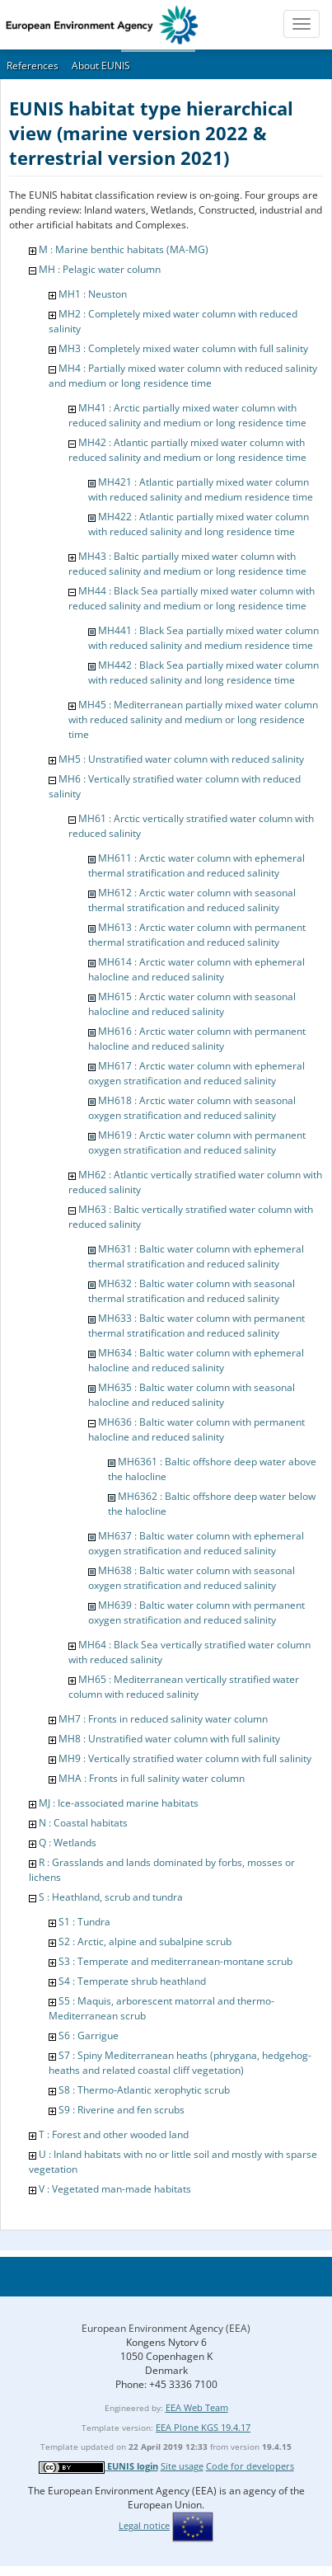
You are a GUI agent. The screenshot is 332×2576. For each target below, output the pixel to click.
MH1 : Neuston (92, 294)
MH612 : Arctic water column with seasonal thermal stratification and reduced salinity (192, 900)
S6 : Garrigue (88, 2035)
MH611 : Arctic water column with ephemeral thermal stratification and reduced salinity (196, 865)
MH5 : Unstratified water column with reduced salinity (181, 759)
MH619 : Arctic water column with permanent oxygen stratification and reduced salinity (197, 1142)
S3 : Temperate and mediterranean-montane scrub (175, 1961)
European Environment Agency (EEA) (166, 2328)
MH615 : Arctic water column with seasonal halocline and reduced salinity (192, 1004)
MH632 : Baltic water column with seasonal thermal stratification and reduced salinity (191, 1290)
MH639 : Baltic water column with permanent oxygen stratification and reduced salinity (196, 1612)
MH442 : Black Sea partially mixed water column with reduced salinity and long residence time (203, 672)
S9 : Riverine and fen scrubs (121, 2110)
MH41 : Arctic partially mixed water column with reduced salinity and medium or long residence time (187, 415)
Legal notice (144, 2525)
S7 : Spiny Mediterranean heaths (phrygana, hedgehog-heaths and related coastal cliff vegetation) (180, 2062)
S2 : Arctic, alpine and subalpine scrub (144, 1941)
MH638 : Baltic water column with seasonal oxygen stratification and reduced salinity (191, 1577)
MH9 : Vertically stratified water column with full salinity (184, 1758)
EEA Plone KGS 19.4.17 (203, 2427)
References (32, 66)
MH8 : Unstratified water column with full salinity (169, 1739)
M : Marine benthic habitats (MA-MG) (123, 249)
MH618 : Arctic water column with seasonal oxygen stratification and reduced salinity (192, 1107)
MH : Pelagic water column (100, 269)
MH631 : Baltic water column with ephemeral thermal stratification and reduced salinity (196, 1256)
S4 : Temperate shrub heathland (132, 1981)
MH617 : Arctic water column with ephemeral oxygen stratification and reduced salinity (196, 1073)
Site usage (182, 2466)
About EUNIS (101, 66)
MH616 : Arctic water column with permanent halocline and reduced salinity (197, 1038)
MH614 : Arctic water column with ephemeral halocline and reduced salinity (196, 969)
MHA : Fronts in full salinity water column (151, 1778)
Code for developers (250, 2466)
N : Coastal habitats (83, 1823)
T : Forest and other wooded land (114, 2134)
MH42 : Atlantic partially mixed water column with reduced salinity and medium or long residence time (187, 449)
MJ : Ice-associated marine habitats (119, 1803)
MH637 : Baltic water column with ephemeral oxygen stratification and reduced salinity (196, 1543)
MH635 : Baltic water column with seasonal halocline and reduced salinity (191, 1394)
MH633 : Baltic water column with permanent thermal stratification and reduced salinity (196, 1325)
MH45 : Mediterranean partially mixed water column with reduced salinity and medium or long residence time (193, 719)
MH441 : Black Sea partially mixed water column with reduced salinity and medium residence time (203, 637)
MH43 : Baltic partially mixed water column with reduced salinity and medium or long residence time (187, 563)
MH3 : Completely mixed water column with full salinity (183, 348)
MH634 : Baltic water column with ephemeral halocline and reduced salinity (196, 1360)
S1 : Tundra (84, 1922)
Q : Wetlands (67, 1843)
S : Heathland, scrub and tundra (111, 1897)
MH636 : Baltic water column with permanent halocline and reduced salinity (196, 1429)
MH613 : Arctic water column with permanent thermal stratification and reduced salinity (197, 934)
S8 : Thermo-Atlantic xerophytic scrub (144, 2090)
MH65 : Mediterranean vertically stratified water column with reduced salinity (183, 1686)
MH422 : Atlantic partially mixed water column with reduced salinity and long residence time (198, 524)
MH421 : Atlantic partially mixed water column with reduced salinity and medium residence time (200, 489)
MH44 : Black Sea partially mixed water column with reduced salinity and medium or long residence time (191, 598)
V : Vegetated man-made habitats (115, 2189)
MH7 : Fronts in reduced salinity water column (163, 1719)
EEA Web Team (197, 2407)
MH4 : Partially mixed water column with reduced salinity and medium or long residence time (183, 375)
